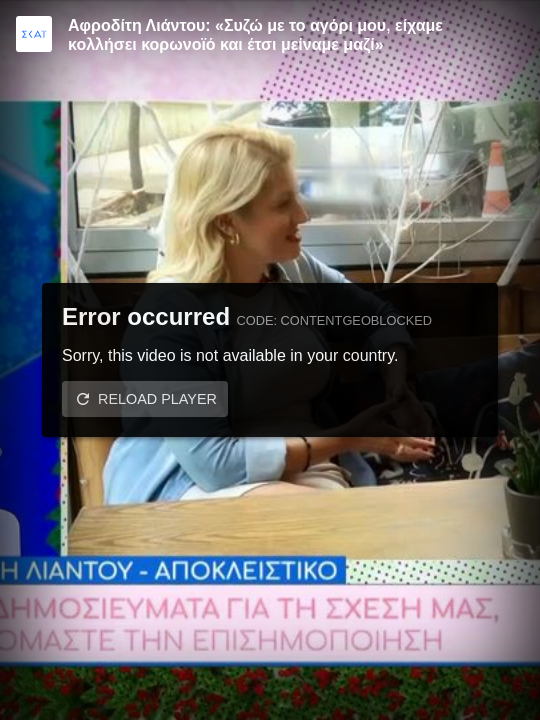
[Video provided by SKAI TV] (34, 34)
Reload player (157, 399)
